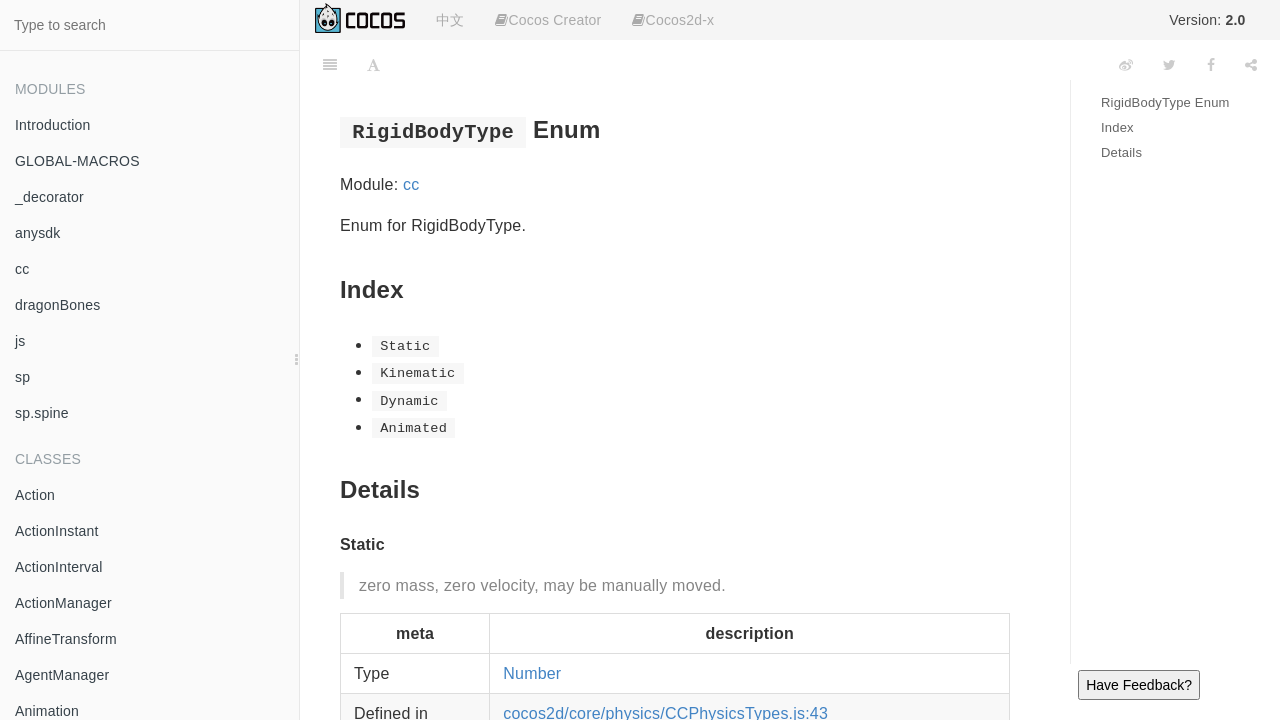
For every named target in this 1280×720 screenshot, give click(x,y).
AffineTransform (66, 639)
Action (35, 495)
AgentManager (62, 675)
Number (532, 673)
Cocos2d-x (673, 20)
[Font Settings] (373, 65)
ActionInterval (59, 567)
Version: (1207, 20)
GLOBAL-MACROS (77, 161)
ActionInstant (57, 531)
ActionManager (63, 603)
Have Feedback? (1139, 685)
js (20, 341)
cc (22, 269)
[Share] (1251, 65)
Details (1121, 152)
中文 (450, 20)
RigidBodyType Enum (1165, 102)
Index (1117, 127)
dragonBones (58, 305)
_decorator (49, 197)
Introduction (53, 125)
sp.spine (42, 413)
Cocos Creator (548, 20)
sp (22, 377)
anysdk (38, 233)
